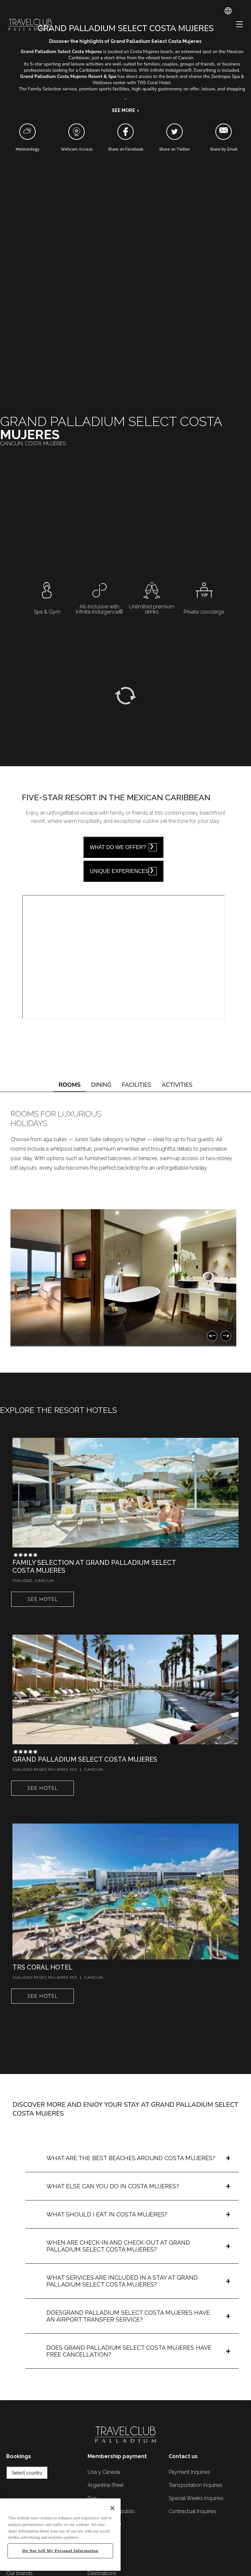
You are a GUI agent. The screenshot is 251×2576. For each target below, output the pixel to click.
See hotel (42, 1599)
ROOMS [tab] (70, 1085)
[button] (125, 110)
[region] (60, 2534)
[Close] (112, 2508)
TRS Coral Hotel (42, 1967)
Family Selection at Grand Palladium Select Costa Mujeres (94, 1566)
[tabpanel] (125, 1224)
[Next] (226, 1336)
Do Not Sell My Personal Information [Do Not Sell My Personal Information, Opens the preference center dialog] (60, 2550)
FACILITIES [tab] (136, 1085)
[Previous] (212, 1336)
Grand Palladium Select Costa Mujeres (84, 1759)
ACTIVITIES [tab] (177, 1085)
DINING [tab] (101, 1085)
